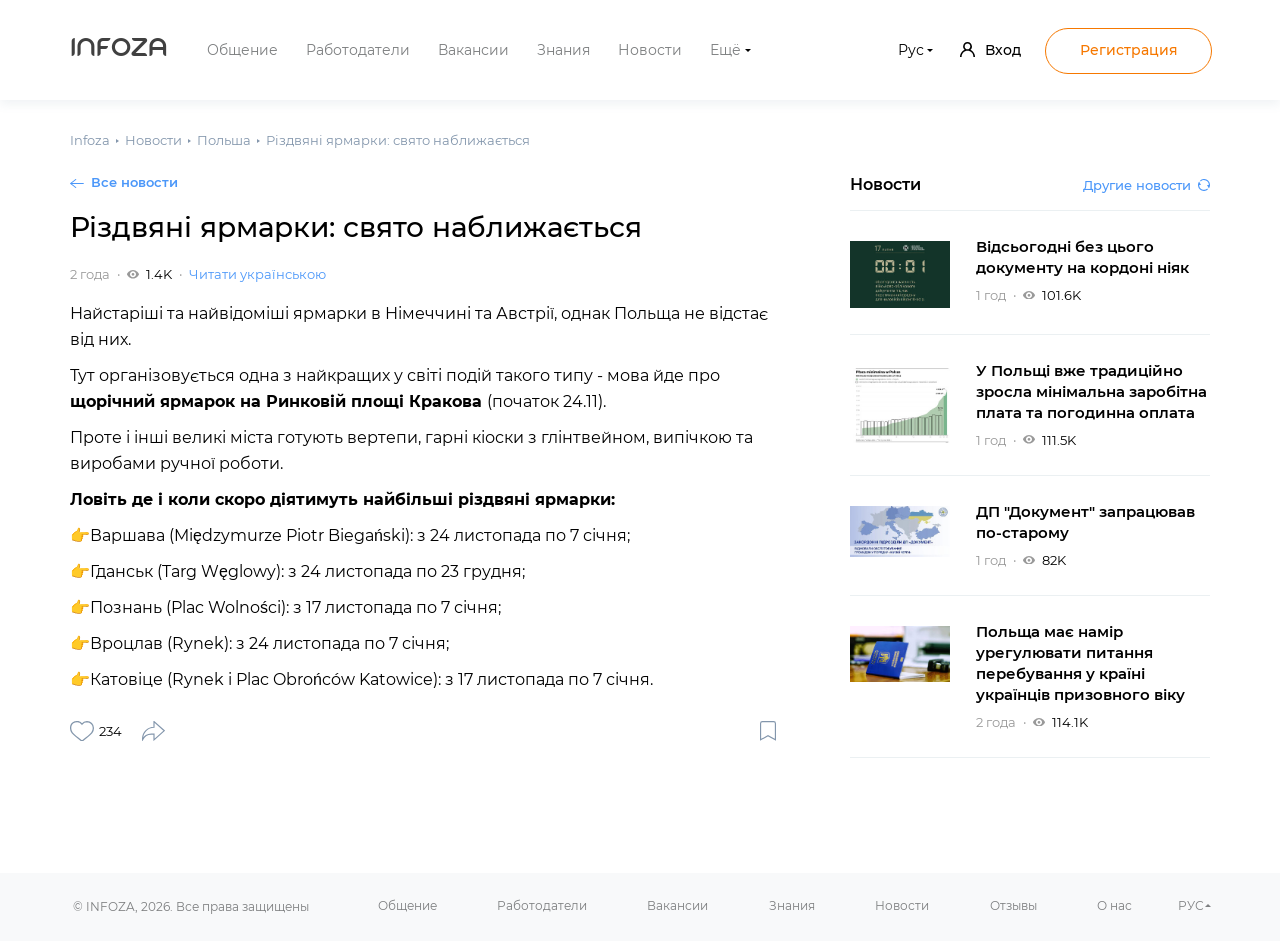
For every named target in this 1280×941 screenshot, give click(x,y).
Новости (650, 50)
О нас (1114, 905)
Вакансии (473, 50)
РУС (1191, 905)
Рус (911, 50)
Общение (242, 50)
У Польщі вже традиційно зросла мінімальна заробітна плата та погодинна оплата (1091, 391)
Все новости (134, 182)
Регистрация (1129, 50)
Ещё (725, 50)
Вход (990, 50)
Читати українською (257, 274)
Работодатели (358, 50)
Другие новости (1146, 185)
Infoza (119, 50)
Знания (563, 50)
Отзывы (1013, 905)
